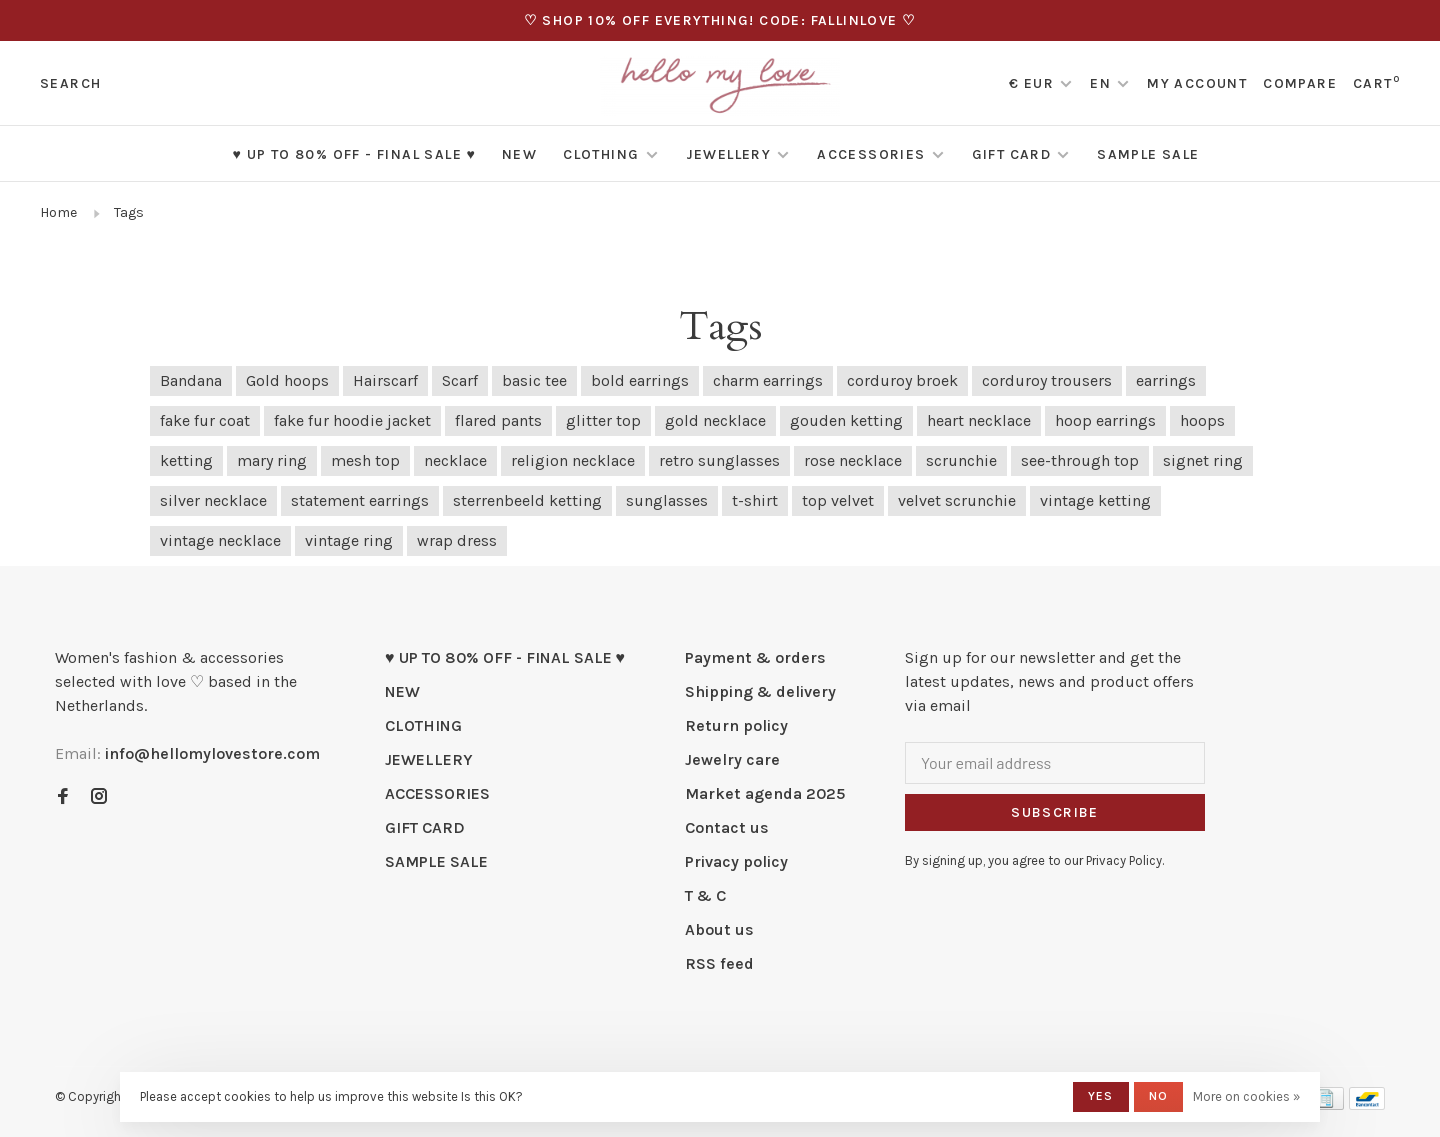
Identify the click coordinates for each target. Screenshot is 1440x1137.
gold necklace (715, 420)
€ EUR (1033, 83)
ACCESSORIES (871, 154)
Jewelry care (732, 759)
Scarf (460, 380)
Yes (1101, 1096)
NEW (519, 154)
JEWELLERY (729, 154)
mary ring (272, 460)
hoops (1202, 420)
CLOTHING (601, 154)
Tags (129, 212)
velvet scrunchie (957, 500)
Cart (1376, 83)
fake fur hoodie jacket (352, 420)
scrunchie (961, 460)
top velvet (838, 500)
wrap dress (457, 540)
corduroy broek (902, 380)
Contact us (727, 827)
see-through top (1080, 460)
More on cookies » (1246, 1096)
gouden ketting (846, 420)
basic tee (534, 380)
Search (70, 83)
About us (719, 929)
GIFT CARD (1012, 154)
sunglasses (667, 500)
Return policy (736, 725)
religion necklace (573, 460)
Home (58, 212)
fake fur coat (205, 420)
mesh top (365, 460)
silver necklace (213, 500)
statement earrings (360, 500)
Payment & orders (755, 657)
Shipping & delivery (760, 691)
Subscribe (1055, 812)
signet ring (1203, 460)
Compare (1300, 83)
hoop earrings (1105, 420)
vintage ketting (1095, 500)
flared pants (498, 420)
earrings (1166, 380)
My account (1197, 83)
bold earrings (640, 380)
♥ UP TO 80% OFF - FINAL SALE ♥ (354, 154)
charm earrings (768, 380)
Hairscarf (385, 380)
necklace (455, 460)
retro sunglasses (719, 460)
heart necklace (979, 420)
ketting (186, 460)
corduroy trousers (1047, 380)
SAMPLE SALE (1148, 154)
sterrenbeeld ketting (527, 500)
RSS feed (719, 963)
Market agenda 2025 (765, 793)
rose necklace (853, 460)
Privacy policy (736, 861)
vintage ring (349, 540)
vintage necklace (220, 540)
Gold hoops (287, 380)
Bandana (191, 380)
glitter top (603, 420)
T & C (705, 895)
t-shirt (755, 500)
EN (1100, 83)
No (1158, 1096)
